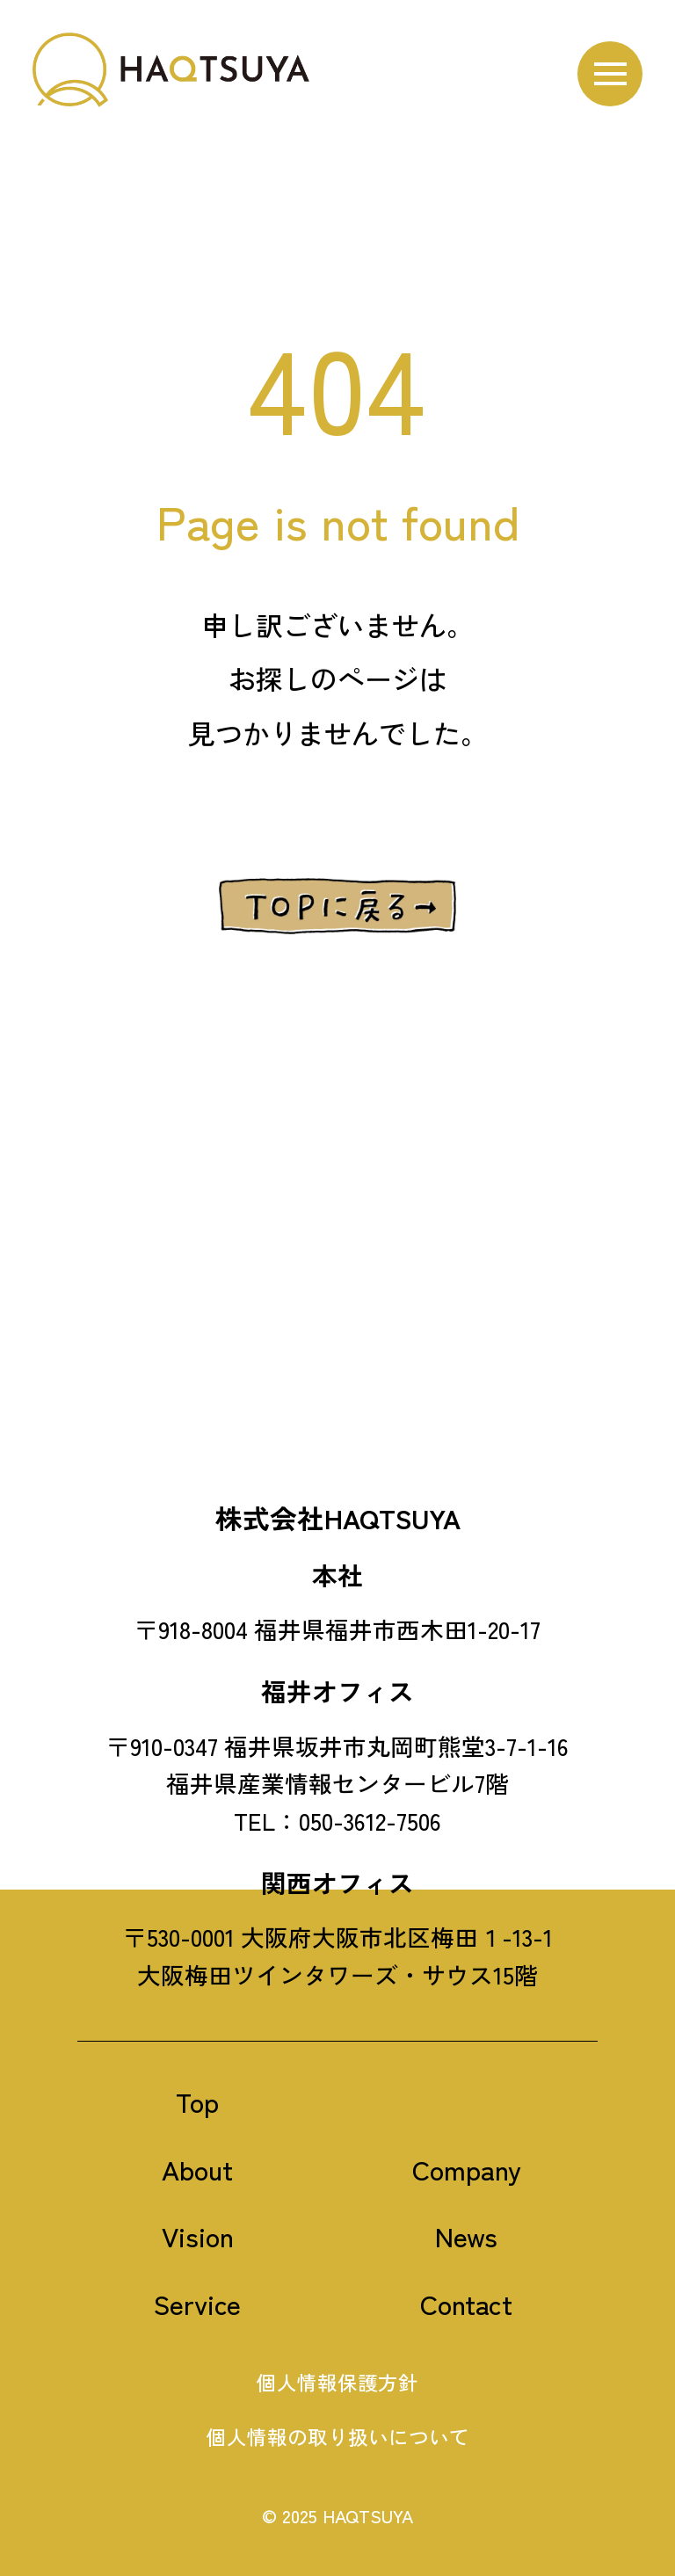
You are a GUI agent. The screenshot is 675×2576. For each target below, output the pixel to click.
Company (466, 2168)
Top (197, 2101)
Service (197, 2303)
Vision (198, 2236)
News (466, 2236)
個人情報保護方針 (337, 2382)
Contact (466, 2303)
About (197, 2168)
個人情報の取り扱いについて (338, 2436)
